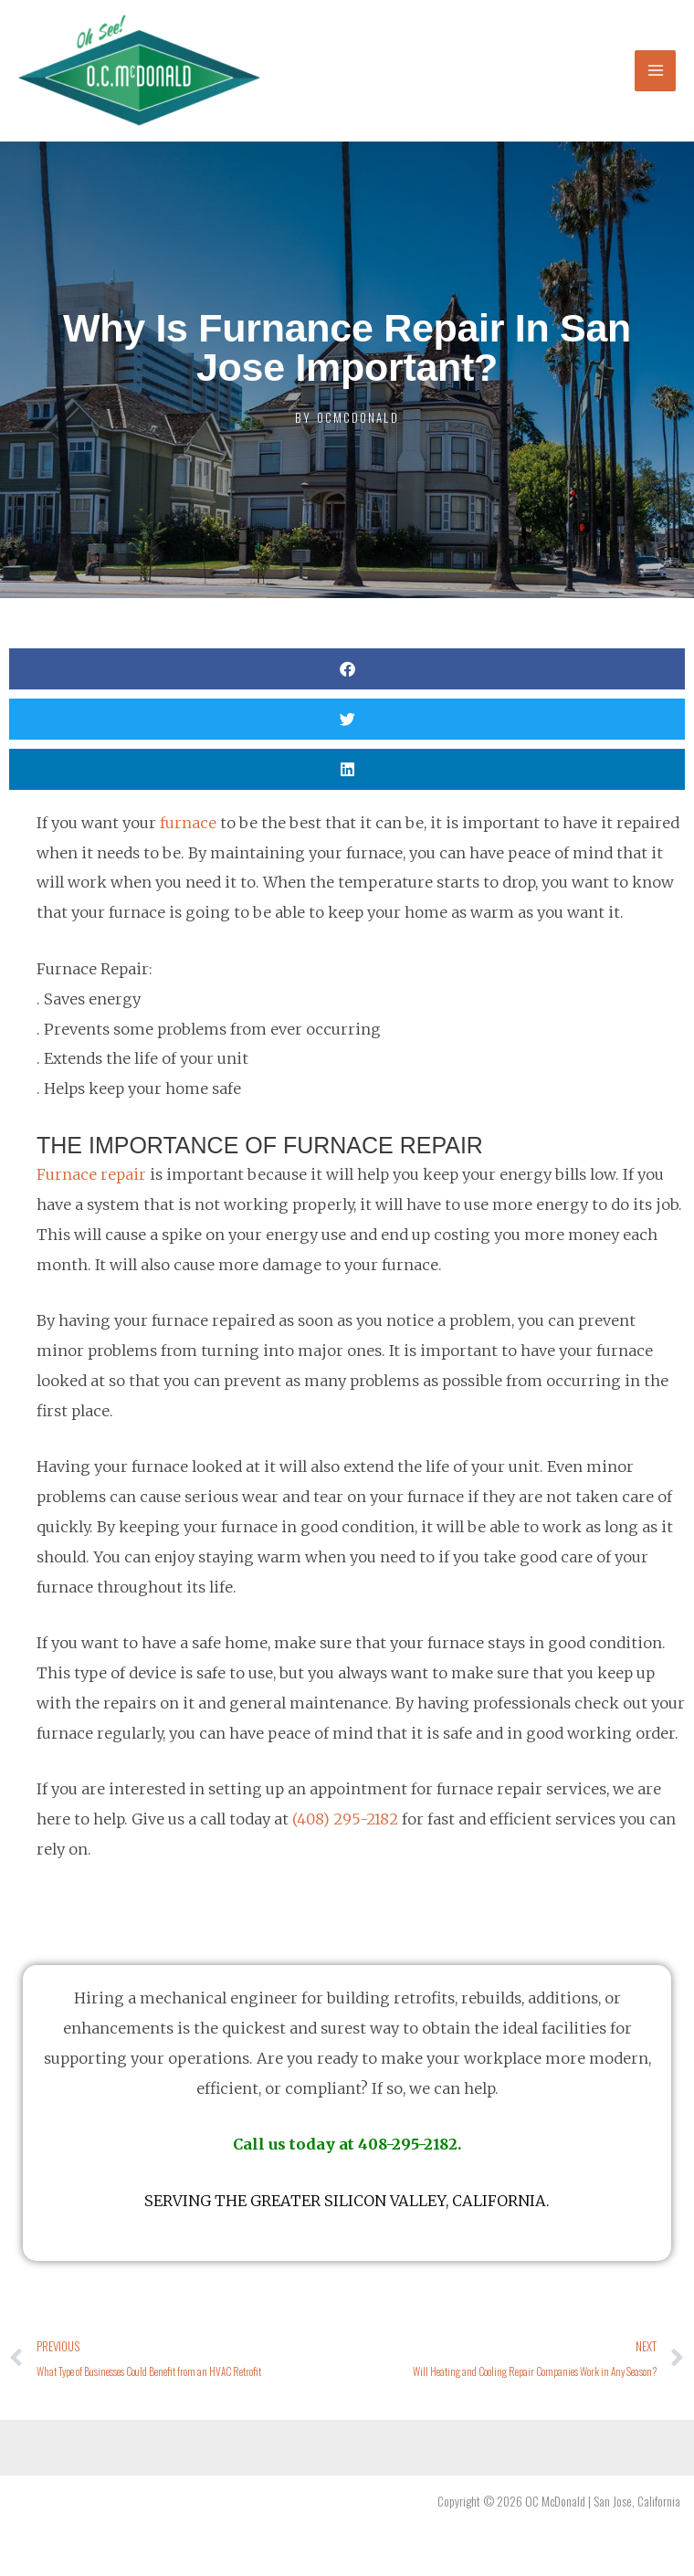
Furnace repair (91, 1174)
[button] (347, 668)
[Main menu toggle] (655, 70)
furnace (188, 823)
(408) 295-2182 (345, 1819)
